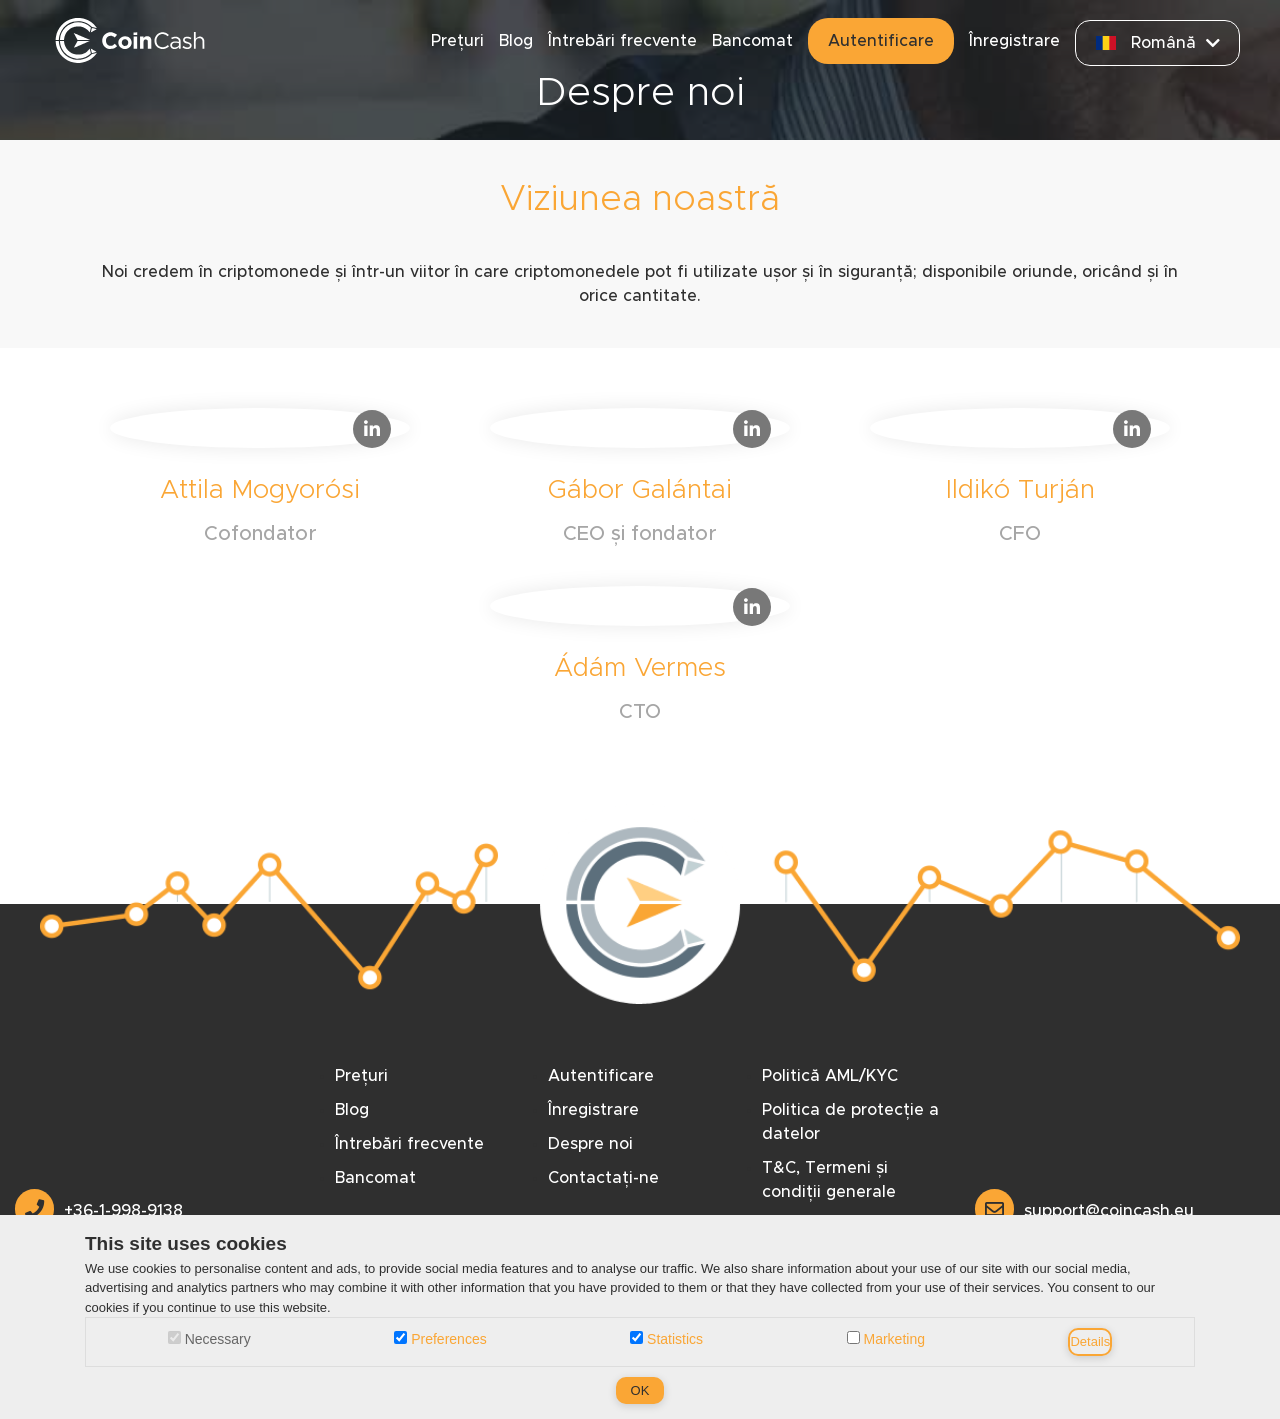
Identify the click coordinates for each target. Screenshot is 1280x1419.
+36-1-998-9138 (99, 1211)
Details (1090, 1341)
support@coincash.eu (1084, 1211)
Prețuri (457, 41)
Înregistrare (1014, 41)
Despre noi (590, 1144)
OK (640, 1390)
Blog (516, 41)
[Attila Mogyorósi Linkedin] (260, 482)
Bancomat (752, 41)
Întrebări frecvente (622, 41)
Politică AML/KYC (830, 1076)
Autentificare (881, 41)
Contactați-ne (603, 1178)
